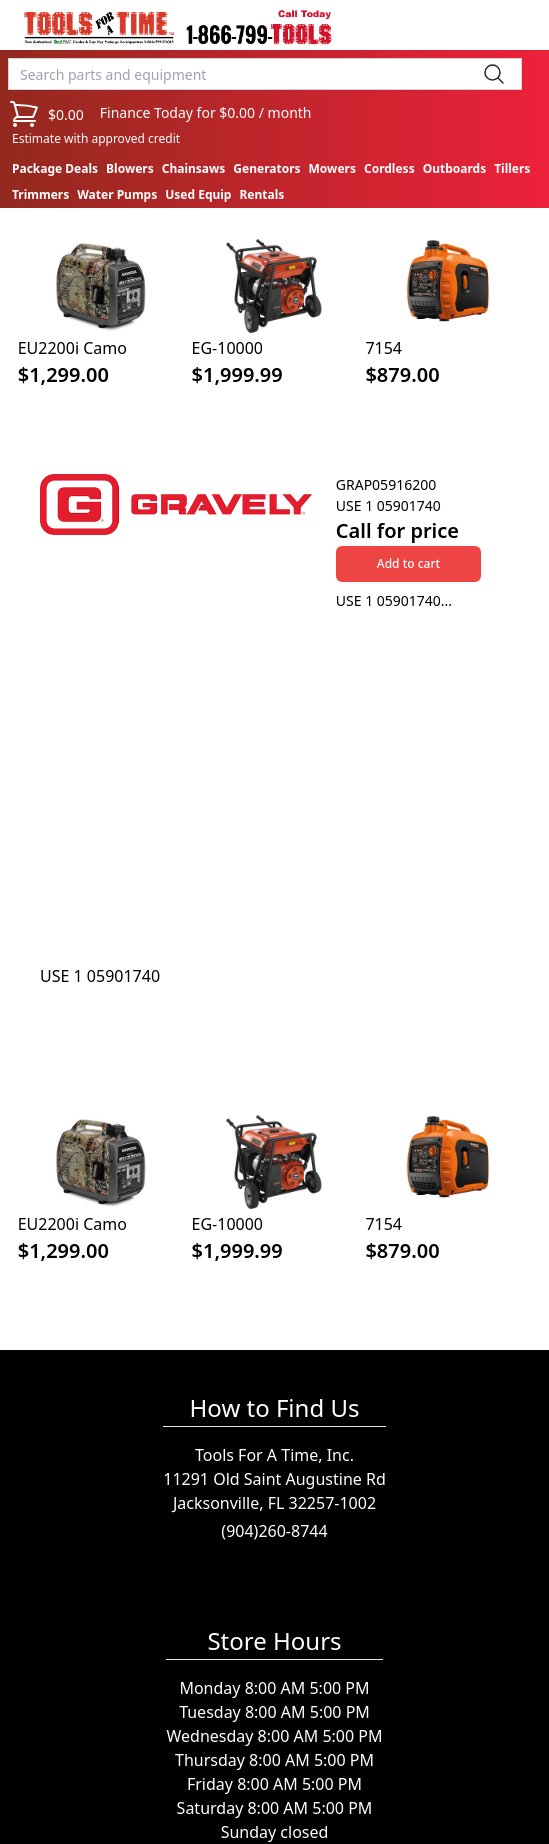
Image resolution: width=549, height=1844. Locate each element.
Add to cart (408, 563)
